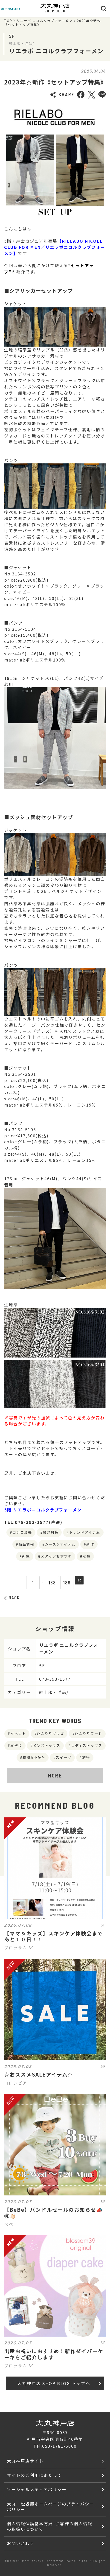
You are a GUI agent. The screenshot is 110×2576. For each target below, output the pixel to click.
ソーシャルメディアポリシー (36, 2489)
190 (79, 1582)
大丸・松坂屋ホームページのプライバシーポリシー (50, 2506)
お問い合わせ (21, 2543)
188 (50, 1582)
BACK (12, 1597)
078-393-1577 (55, 1679)
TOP (8, 21)
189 (64, 1582)
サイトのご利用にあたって (34, 2475)
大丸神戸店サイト (25, 2461)
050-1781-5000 (59, 2446)
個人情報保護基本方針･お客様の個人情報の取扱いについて (49, 2526)
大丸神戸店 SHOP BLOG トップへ (59, 2383)
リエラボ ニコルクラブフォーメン (44, 21)
